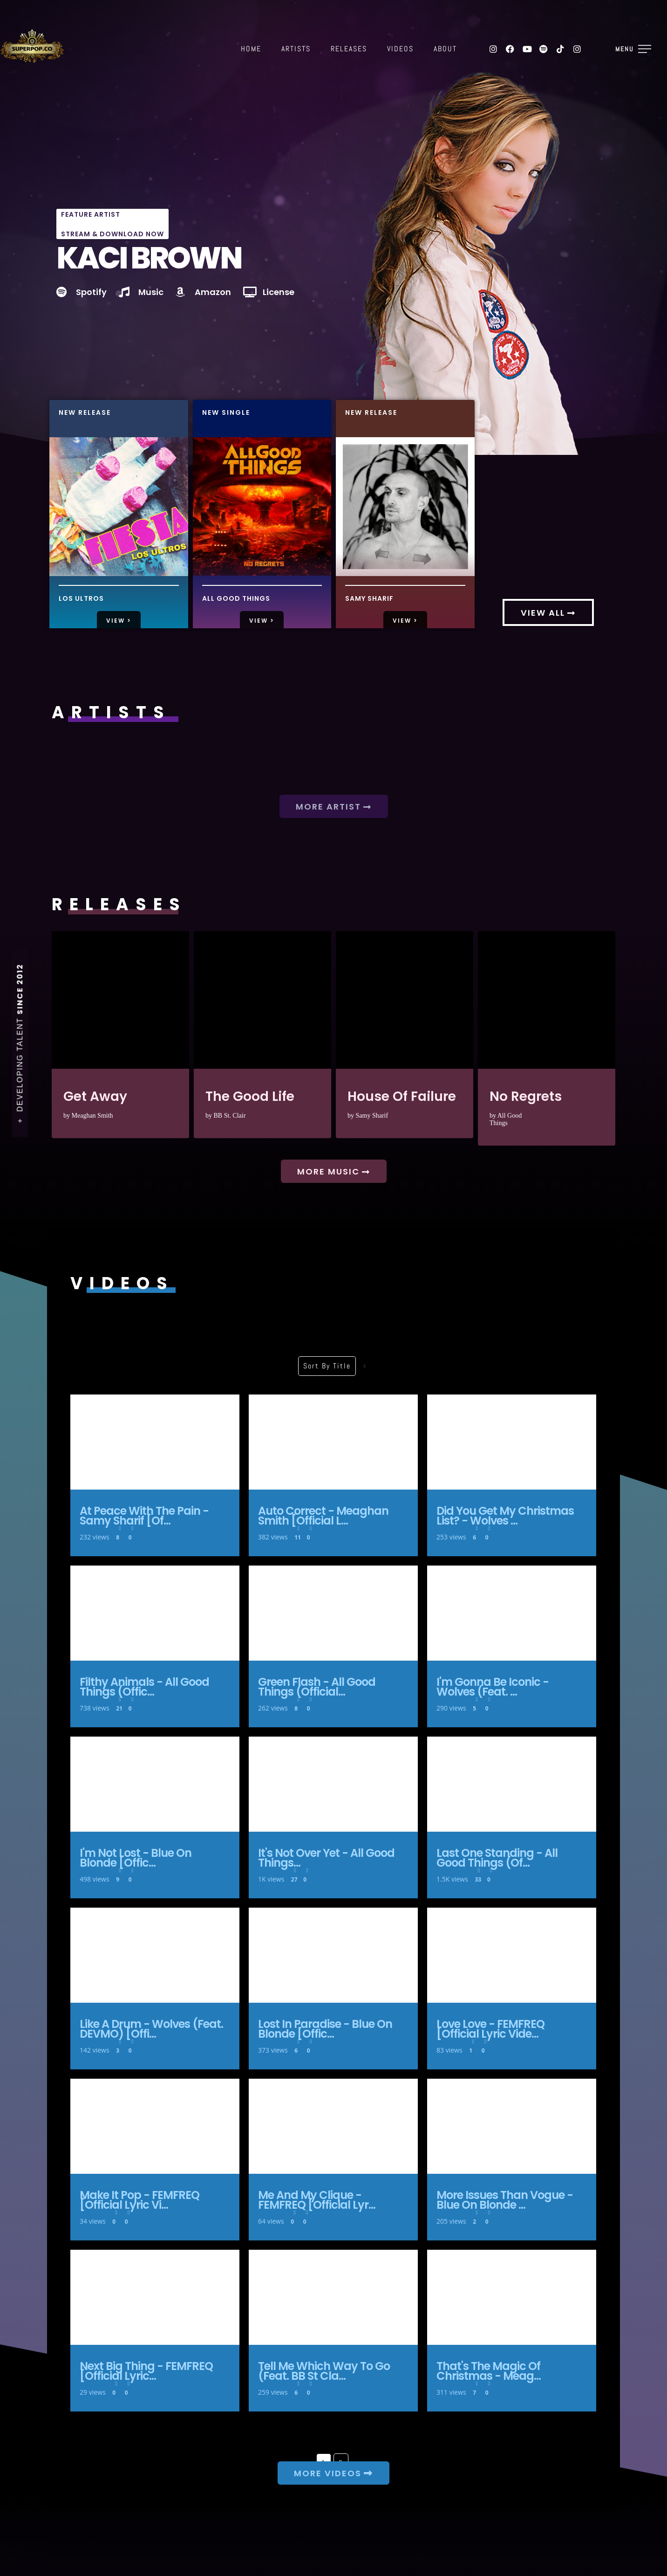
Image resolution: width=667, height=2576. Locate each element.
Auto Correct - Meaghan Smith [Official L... (323, 1515)
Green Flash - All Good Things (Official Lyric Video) (333, 1613)
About (445, 49)
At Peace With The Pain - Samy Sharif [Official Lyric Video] (154, 1442)
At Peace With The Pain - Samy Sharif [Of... (144, 1515)
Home (251, 49)
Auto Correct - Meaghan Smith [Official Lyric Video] (333, 1442)
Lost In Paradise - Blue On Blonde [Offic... (325, 2029)
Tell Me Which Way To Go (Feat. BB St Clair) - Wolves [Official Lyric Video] (333, 2297)
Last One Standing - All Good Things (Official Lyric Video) (511, 1784)
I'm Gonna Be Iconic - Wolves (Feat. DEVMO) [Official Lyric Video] (511, 1613)
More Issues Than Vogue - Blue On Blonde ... (504, 2200)
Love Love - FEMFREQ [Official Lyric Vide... (490, 2029)
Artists (296, 49)
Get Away (120, 1000)
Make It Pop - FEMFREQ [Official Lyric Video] (154, 2126)
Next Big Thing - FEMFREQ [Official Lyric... (146, 2371)
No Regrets (546, 1000)
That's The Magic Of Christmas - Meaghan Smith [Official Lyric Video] (511, 2297)
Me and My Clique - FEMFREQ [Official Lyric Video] (333, 2126)
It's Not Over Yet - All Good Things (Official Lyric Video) (333, 1784)
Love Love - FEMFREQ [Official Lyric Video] (511, 1955)
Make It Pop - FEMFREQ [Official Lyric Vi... (139, 2200)
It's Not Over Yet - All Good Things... (326, 1858)
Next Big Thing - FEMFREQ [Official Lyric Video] (154, 2297)
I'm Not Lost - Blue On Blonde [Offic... (135, 1858)
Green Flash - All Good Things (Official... (316, 1687)
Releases (349, 49)
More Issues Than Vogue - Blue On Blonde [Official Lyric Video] (511, 2126)
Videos (400, 49)
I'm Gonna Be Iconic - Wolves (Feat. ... (492, 1687)
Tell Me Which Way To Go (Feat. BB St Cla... (324, 2371)
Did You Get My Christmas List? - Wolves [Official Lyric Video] (511, 1442)
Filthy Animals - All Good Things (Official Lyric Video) (154, 1613)
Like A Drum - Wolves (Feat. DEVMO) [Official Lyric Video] (154, 1955)
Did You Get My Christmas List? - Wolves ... (505, 1515)
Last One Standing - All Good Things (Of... (497, 1858)
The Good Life (262, 1000)
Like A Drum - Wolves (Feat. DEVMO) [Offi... (151, 2029)
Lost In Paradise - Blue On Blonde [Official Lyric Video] (333, 1955)
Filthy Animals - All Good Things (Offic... (144, 1687)
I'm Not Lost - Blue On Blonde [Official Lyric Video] (154, 1784)
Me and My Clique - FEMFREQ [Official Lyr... (316, 2200)
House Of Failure (404, 1000)
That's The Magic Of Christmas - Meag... (488, 2371)
